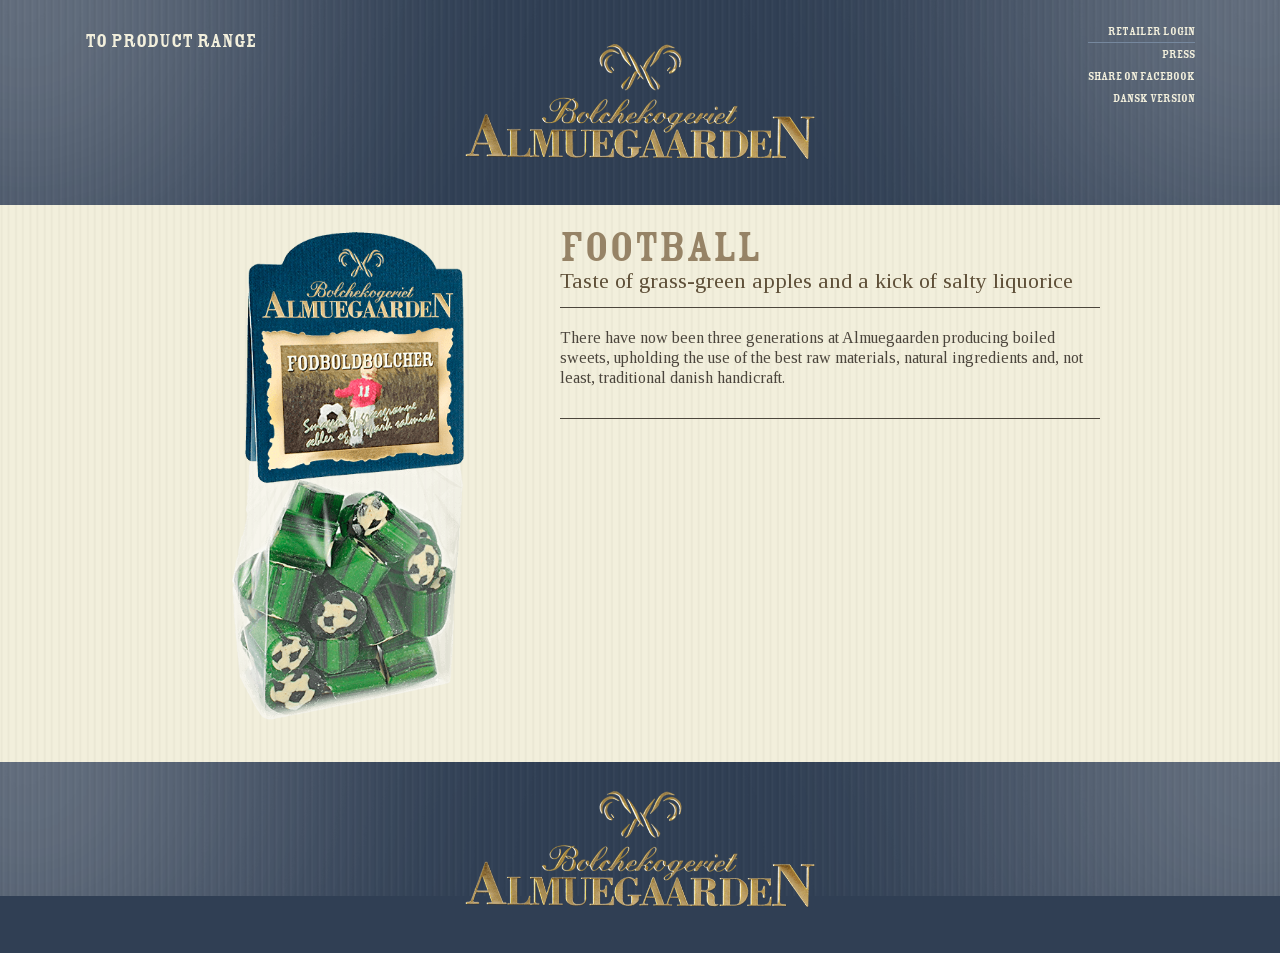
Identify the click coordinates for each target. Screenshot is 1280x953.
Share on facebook (1141, 76)
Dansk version (1154, 98)
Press (1178, 54)
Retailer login (1151, 31)
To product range (170, 41)
